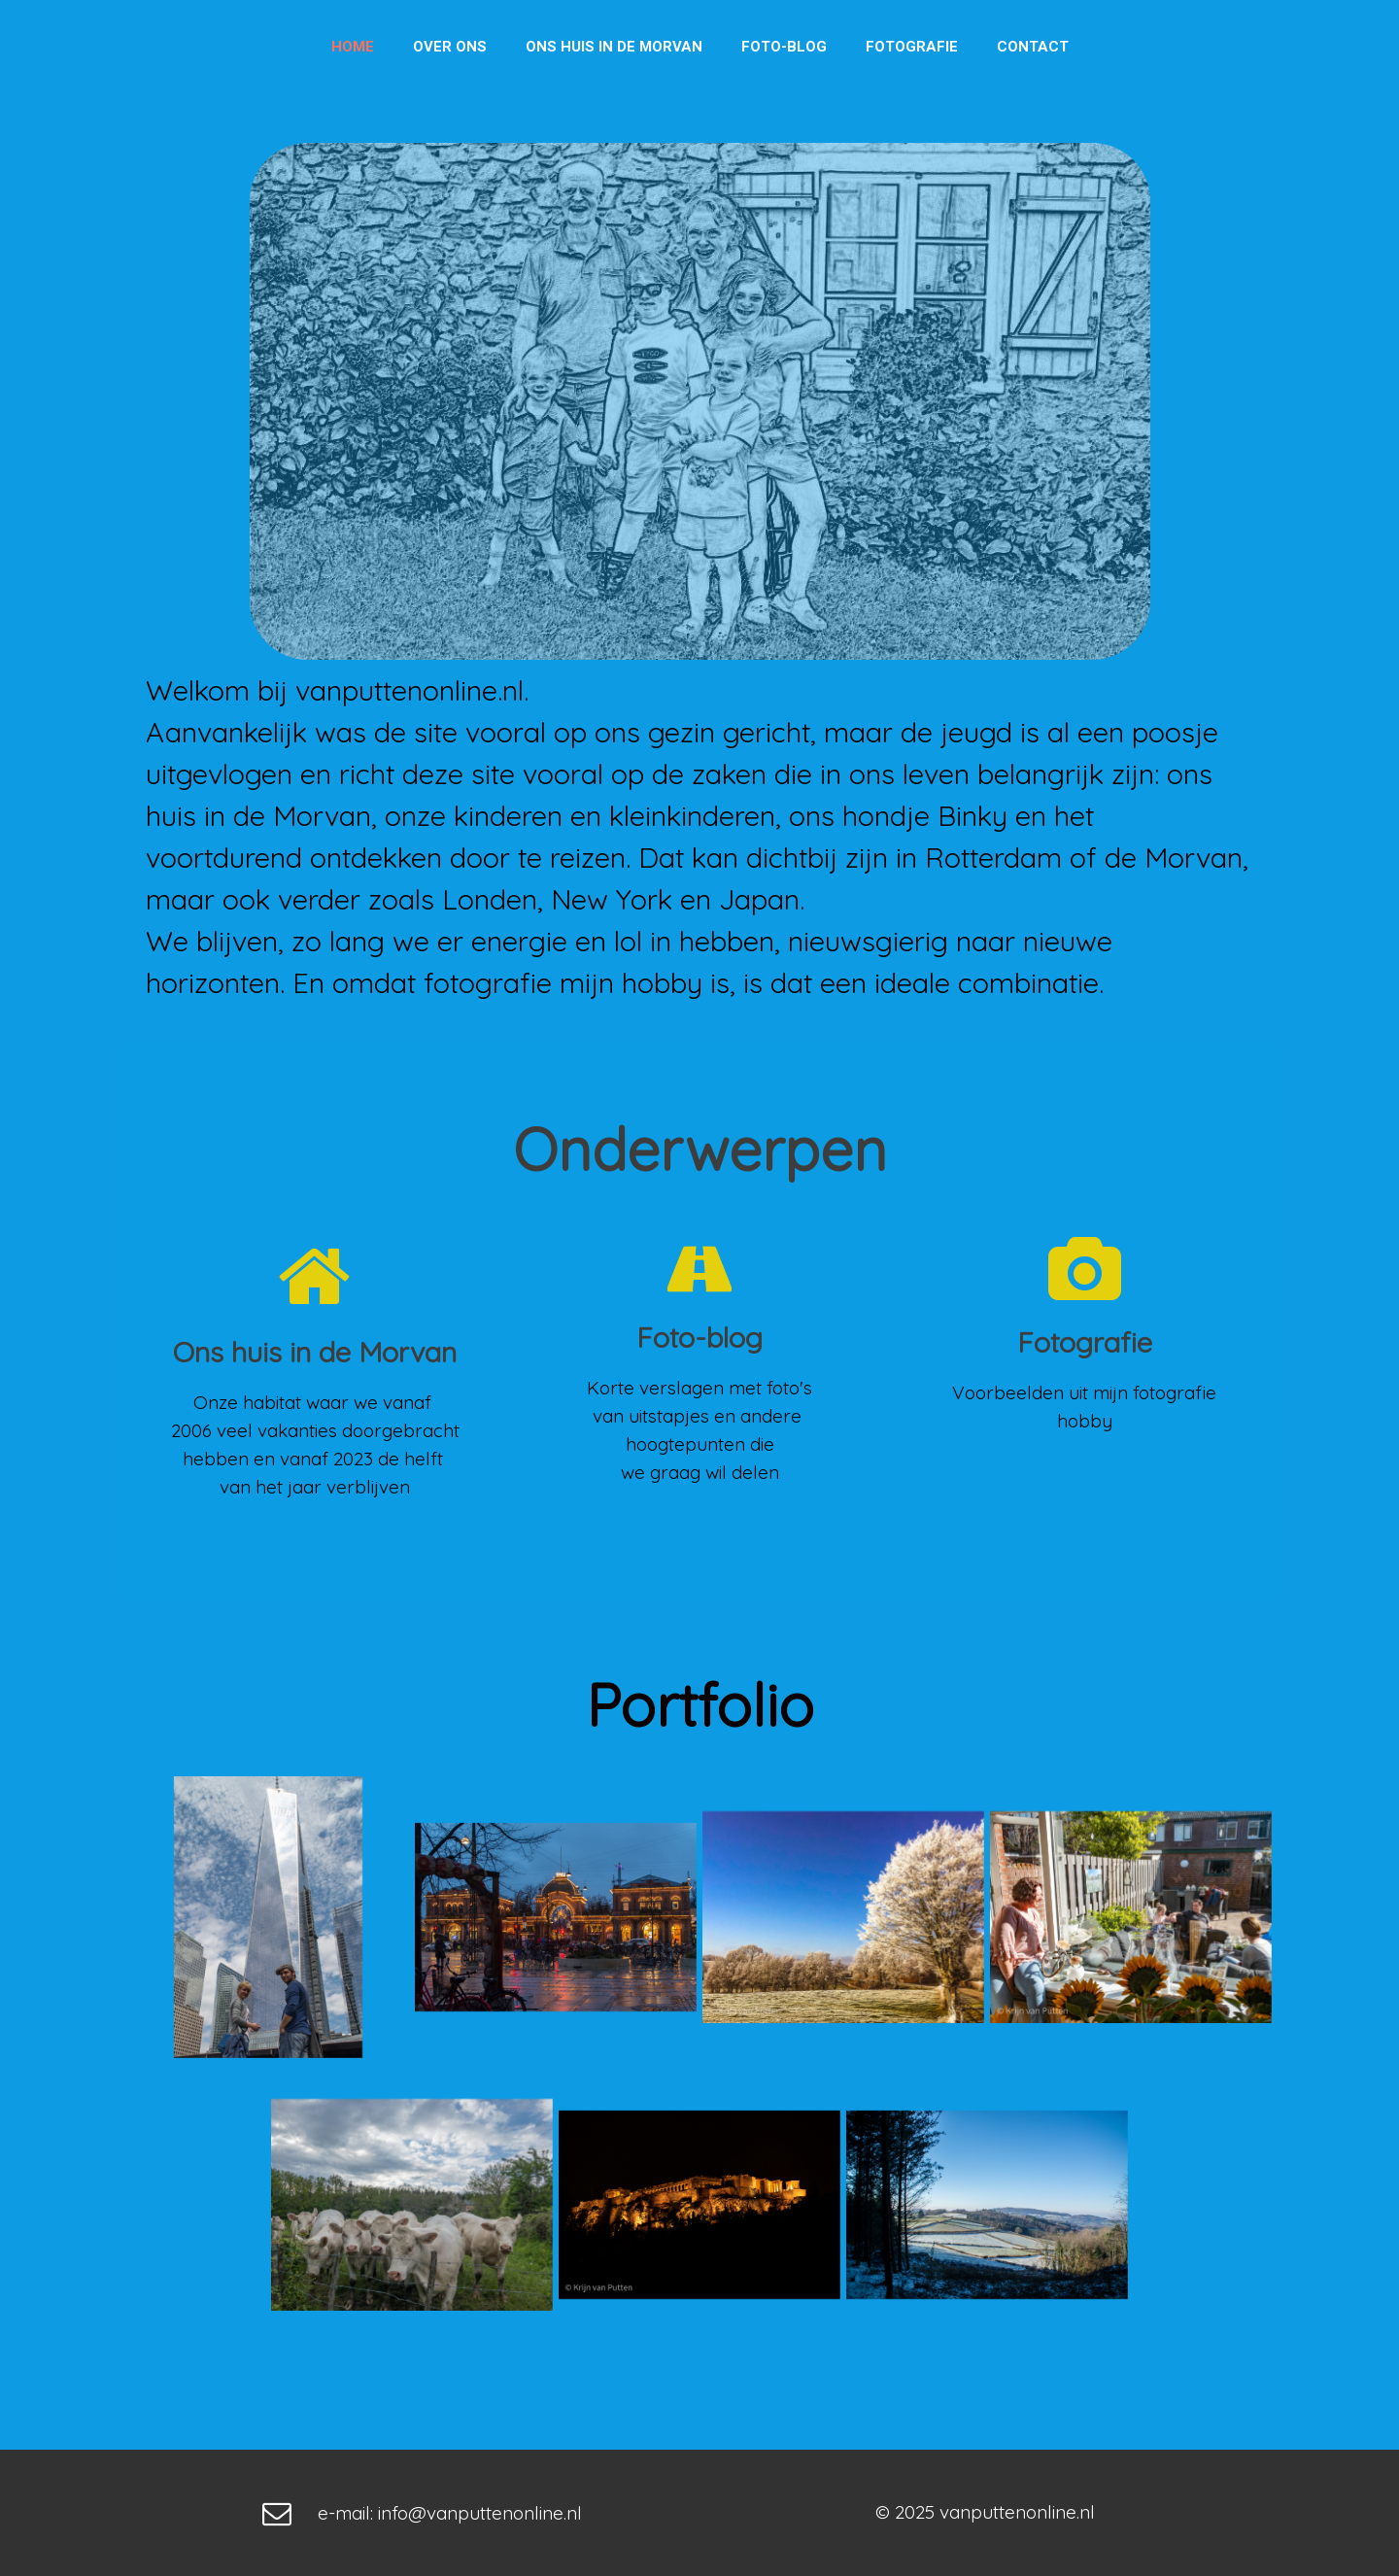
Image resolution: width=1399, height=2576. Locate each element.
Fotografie (912, 46)
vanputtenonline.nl (1017, 2512)
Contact (1033, 46)
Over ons (450, 46)
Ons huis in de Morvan (614, 46)
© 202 (900, 2512)
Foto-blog (784, 46)
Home (352, 46)
